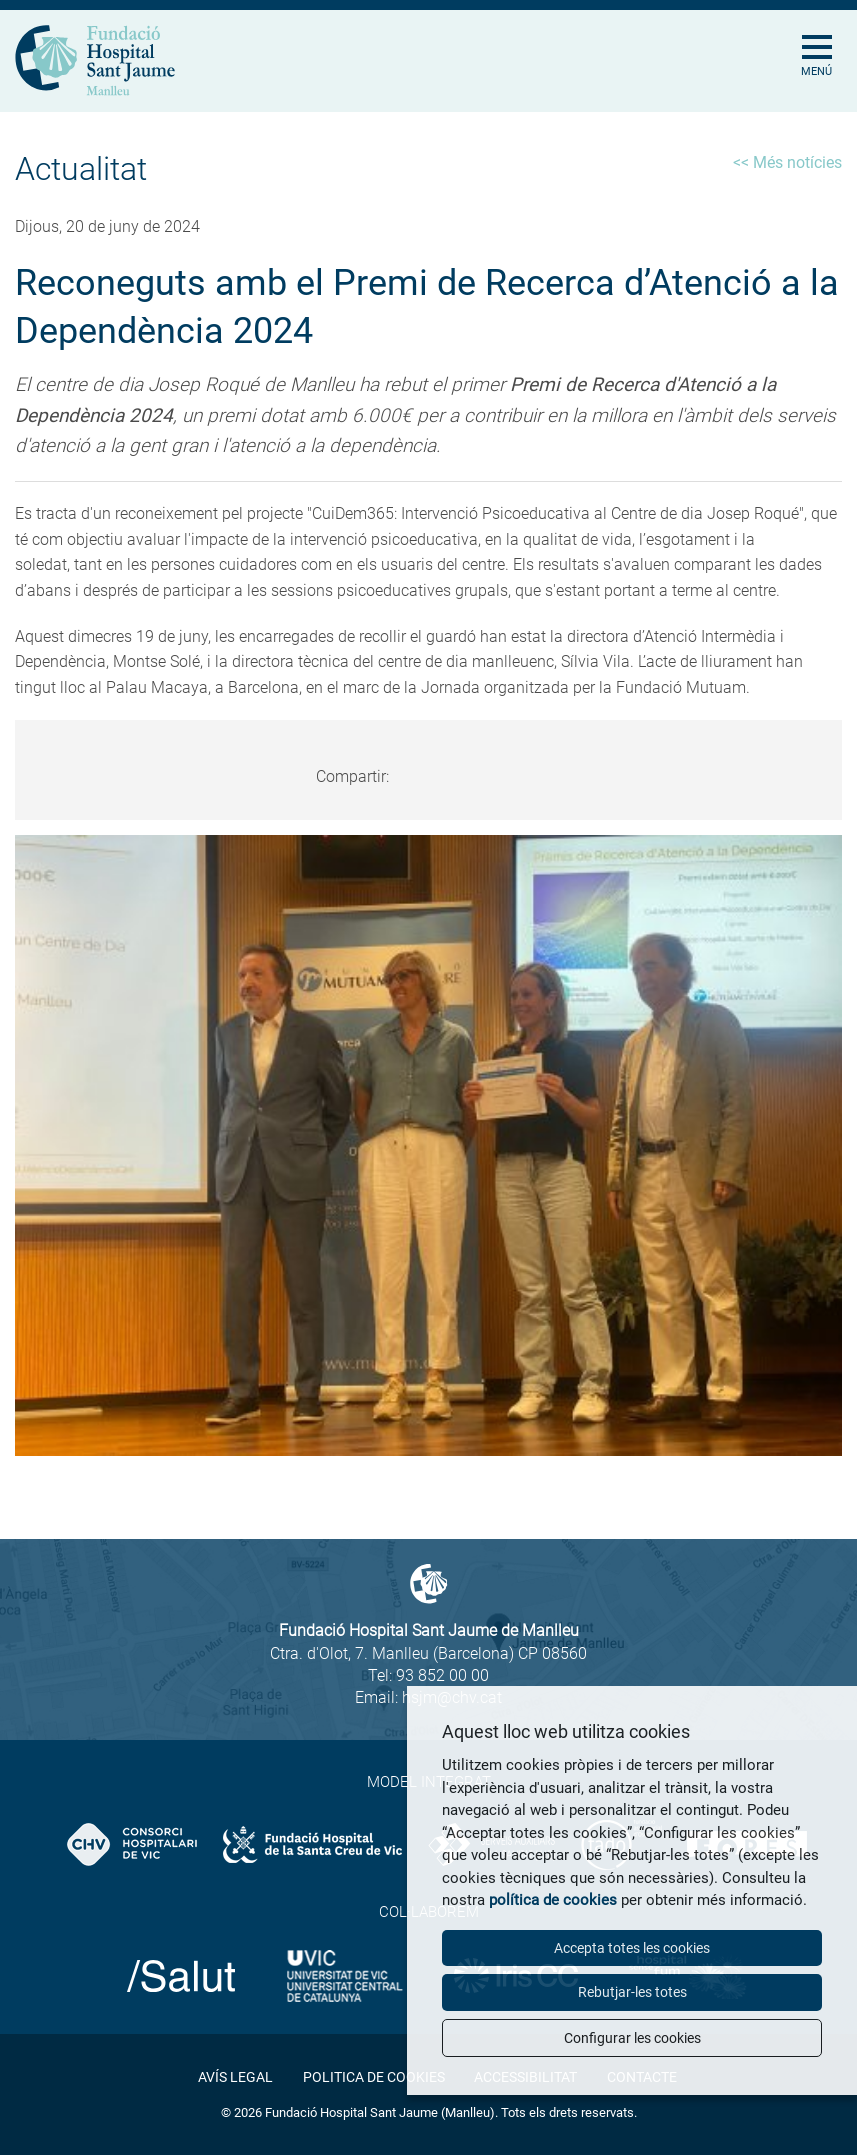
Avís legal (235, 2077)
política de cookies (553, 1900)
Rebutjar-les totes (632, 1992)
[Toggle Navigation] (824, 35)
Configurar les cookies (632, 2038)
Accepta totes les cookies (632, 1948)
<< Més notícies (787, 162)
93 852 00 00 (442, 1675)
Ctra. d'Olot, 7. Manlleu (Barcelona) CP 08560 (428, 1653)
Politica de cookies (374, 2077)
